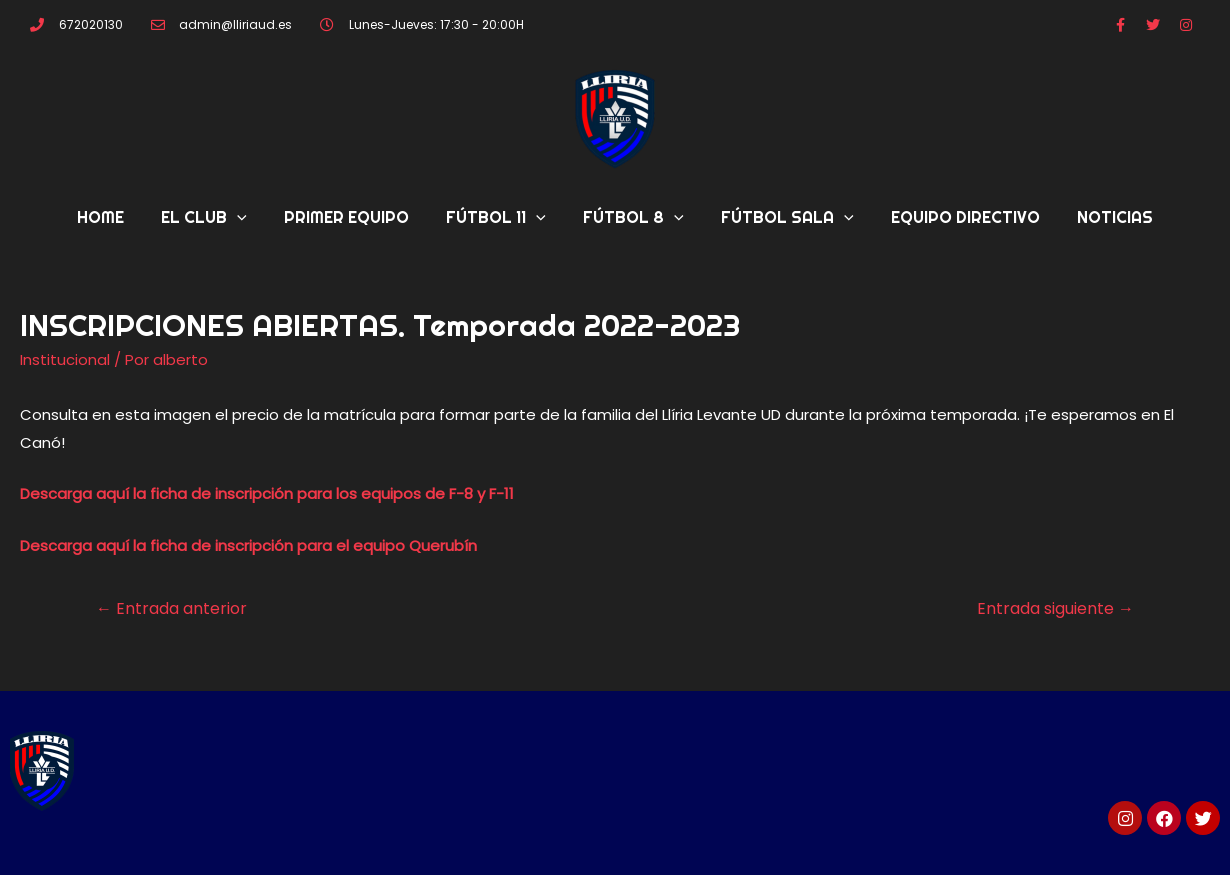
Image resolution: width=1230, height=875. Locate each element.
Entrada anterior (171, 608)
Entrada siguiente (1055, 608)
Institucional (65, 359)
